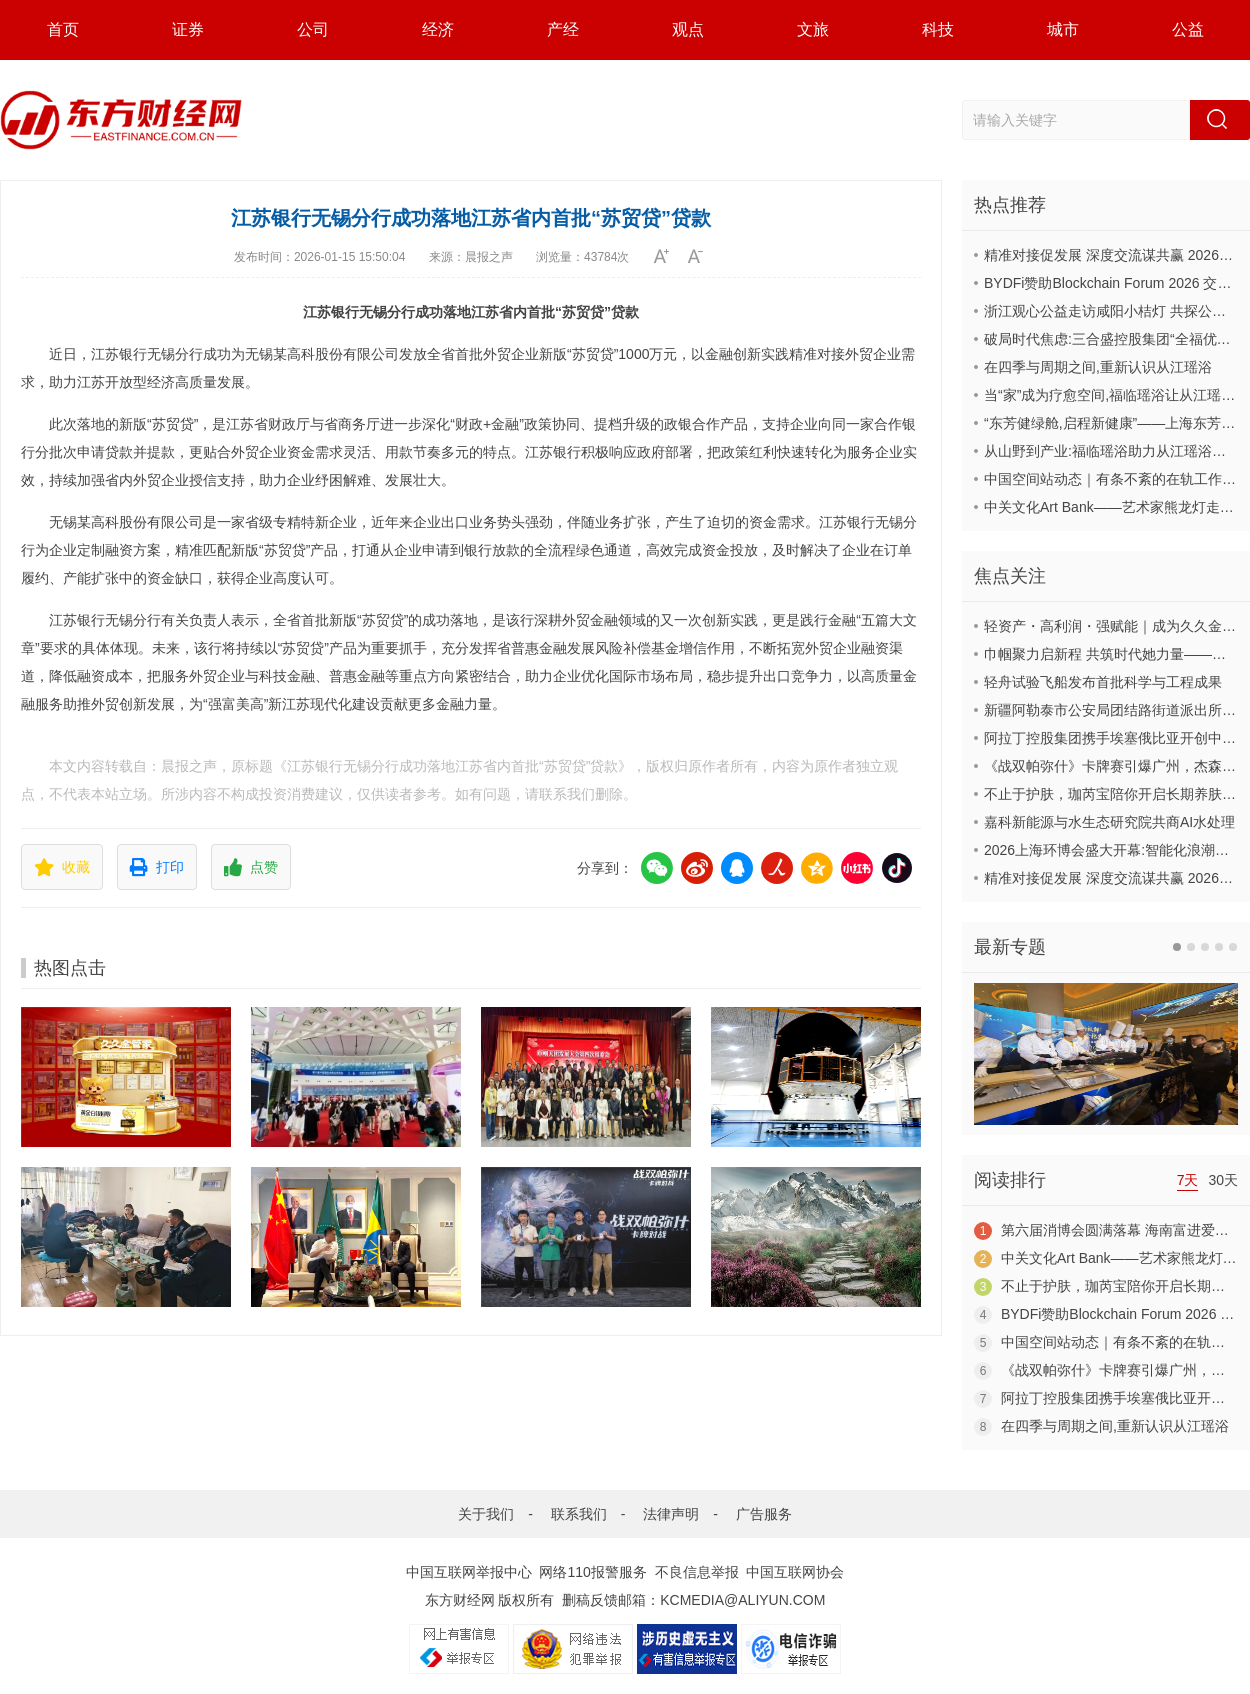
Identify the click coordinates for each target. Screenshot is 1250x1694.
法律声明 (671, 1514)
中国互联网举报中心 (469, 1572)
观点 (688, 29)
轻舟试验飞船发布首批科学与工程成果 (1103, 682)
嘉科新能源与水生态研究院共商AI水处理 (1109, 822)
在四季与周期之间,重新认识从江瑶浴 (1098, 367)
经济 (438, 29)
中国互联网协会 (795, 1572)
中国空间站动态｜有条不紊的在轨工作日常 (1117, 479)
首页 (63, 29)
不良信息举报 (697, 1572)
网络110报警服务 (592, 1572)
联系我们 (579, 1514)
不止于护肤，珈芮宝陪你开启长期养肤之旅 (1117, 794)
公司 (313, 29)
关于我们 (486, 1514)
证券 (188, 29)
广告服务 (764, 1514)
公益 (1188, 29)
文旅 (813, 29)
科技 (938, 29)
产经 (563, 29)
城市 (1063, 29)
